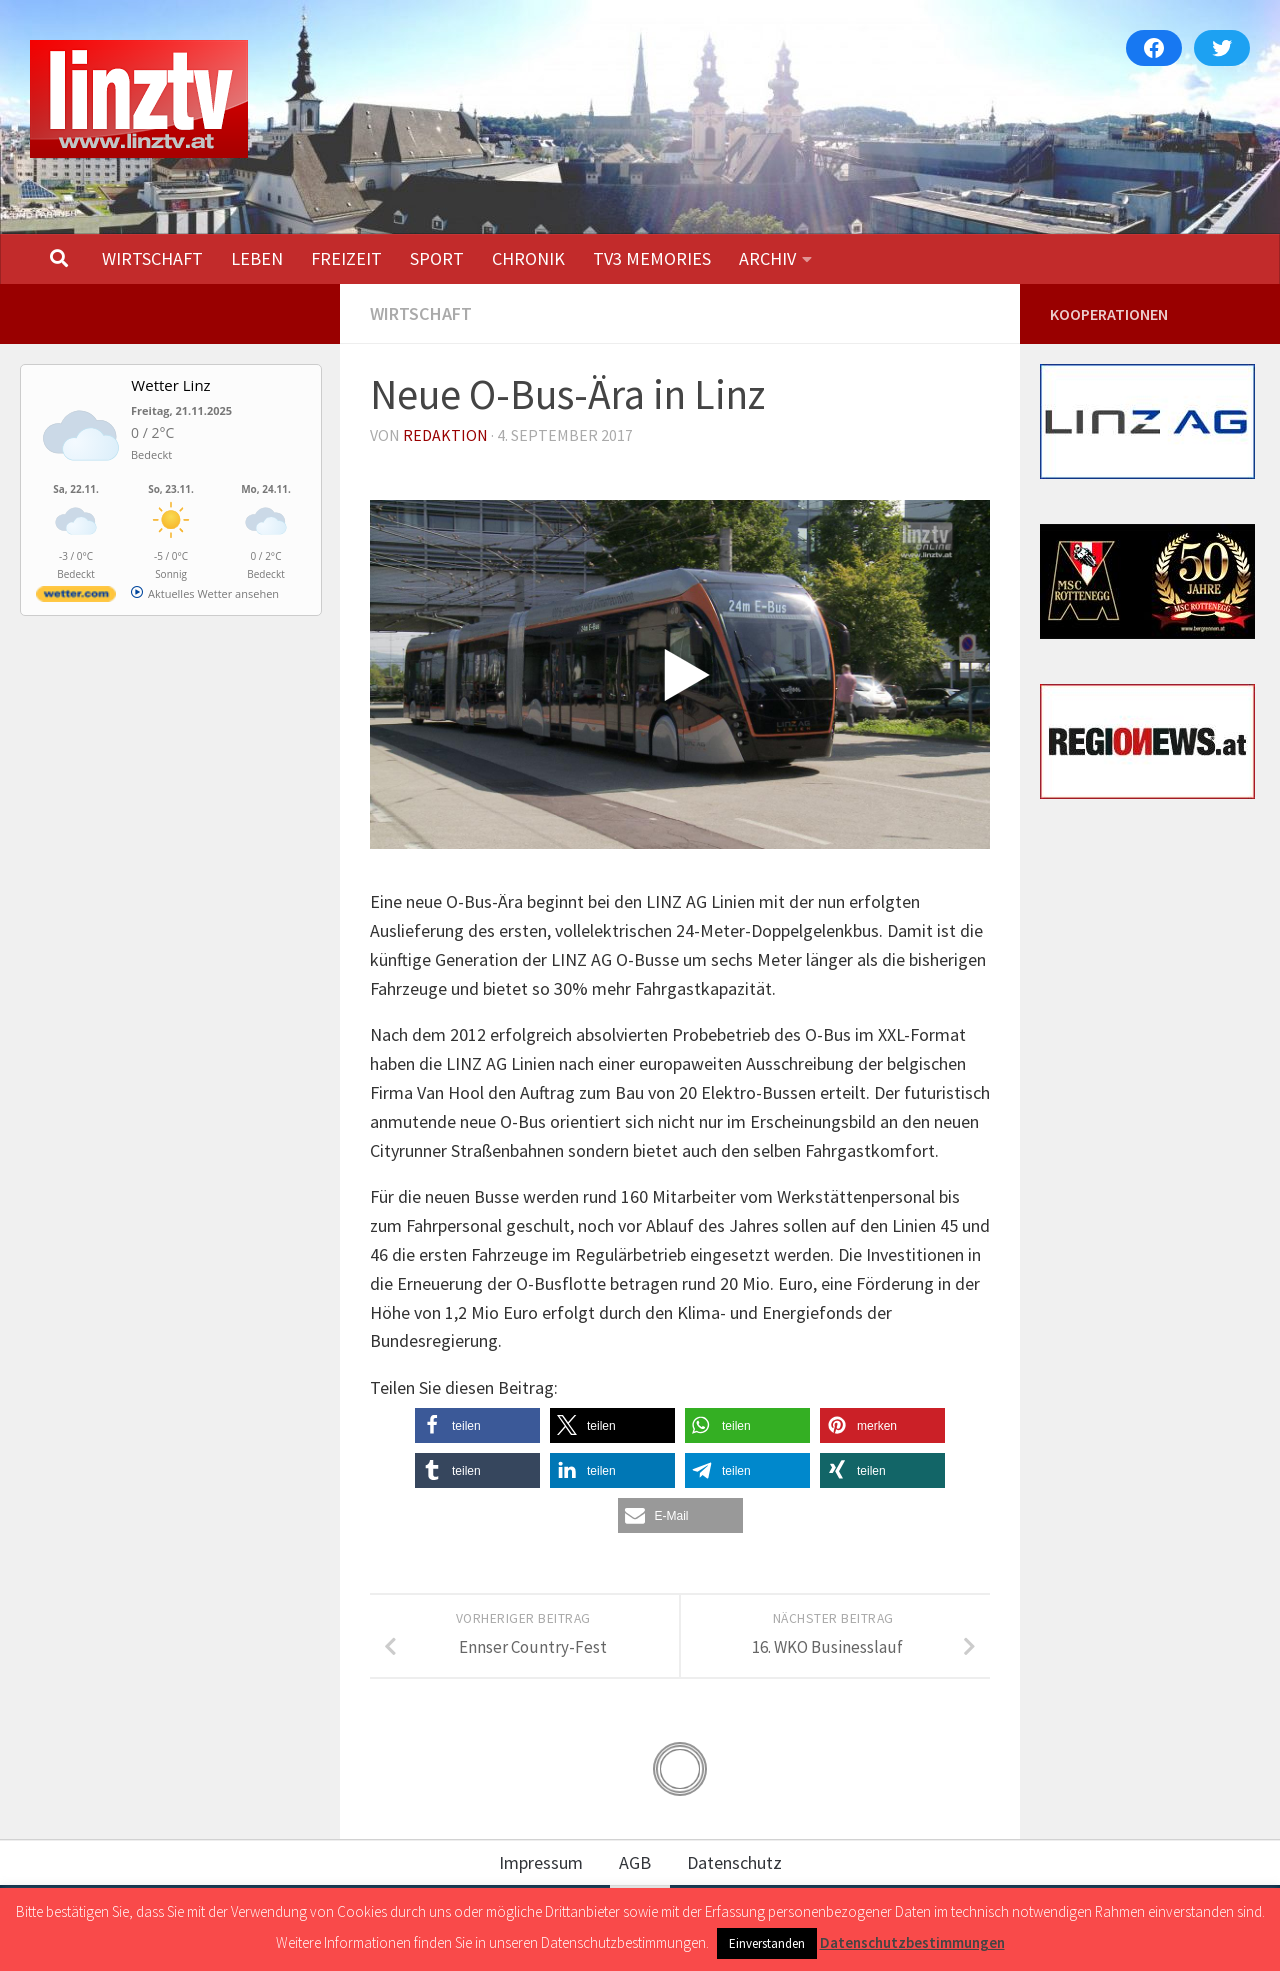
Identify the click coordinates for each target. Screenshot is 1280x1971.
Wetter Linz (170, 385)
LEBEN (257, 258)
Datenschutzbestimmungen (912, 1942)
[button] (477, 1425)
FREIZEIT (346, 258)
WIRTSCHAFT (152, 258)
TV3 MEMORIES (652, 258)
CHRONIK (528, 258)
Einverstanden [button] (767, 1943)
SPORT (437, 258)
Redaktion (445, 435)
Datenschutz (734, 1862)
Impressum (541, 1862)
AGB (635, 1862)
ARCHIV (767, 258)
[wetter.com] (76, 597)
